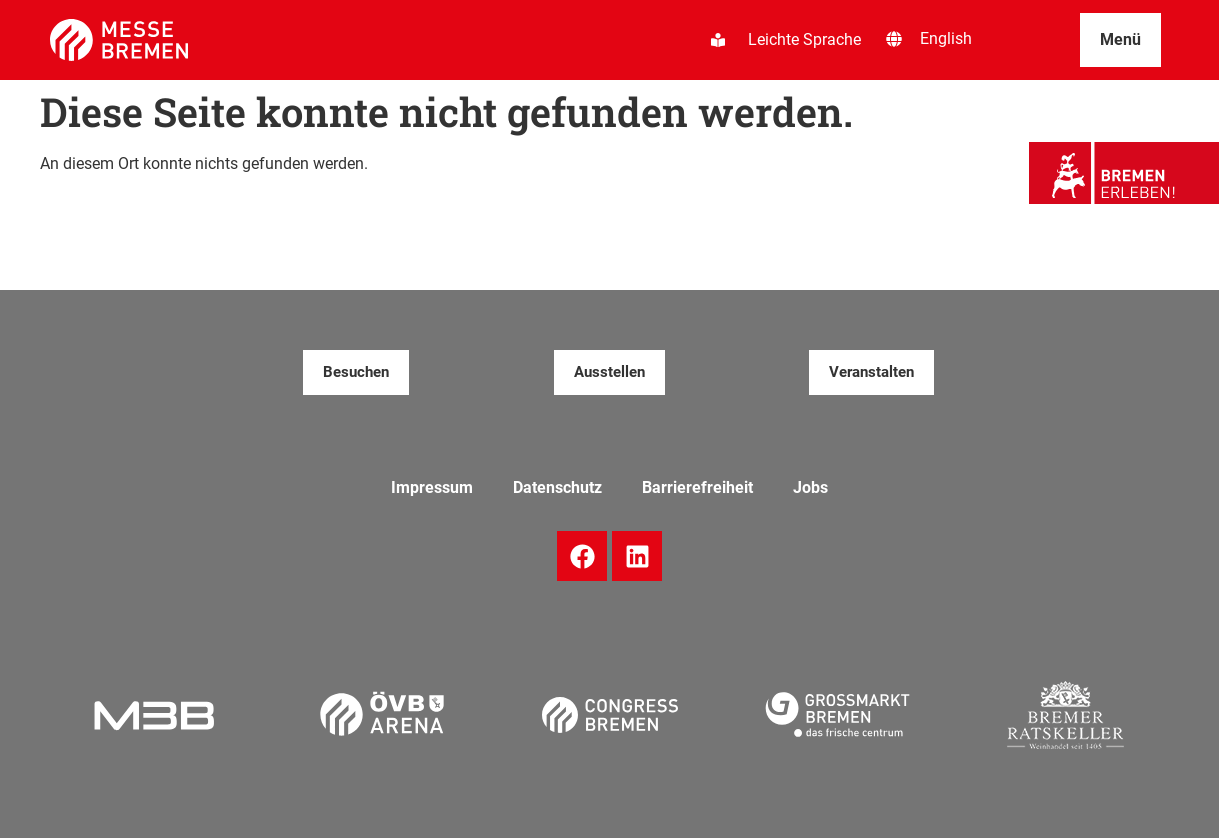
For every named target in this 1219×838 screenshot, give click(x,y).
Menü (1120, 39)
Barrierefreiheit (697, 487)
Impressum (432, 487)
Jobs (810, 487)
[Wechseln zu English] (946, 39)
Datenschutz (557, 487)
